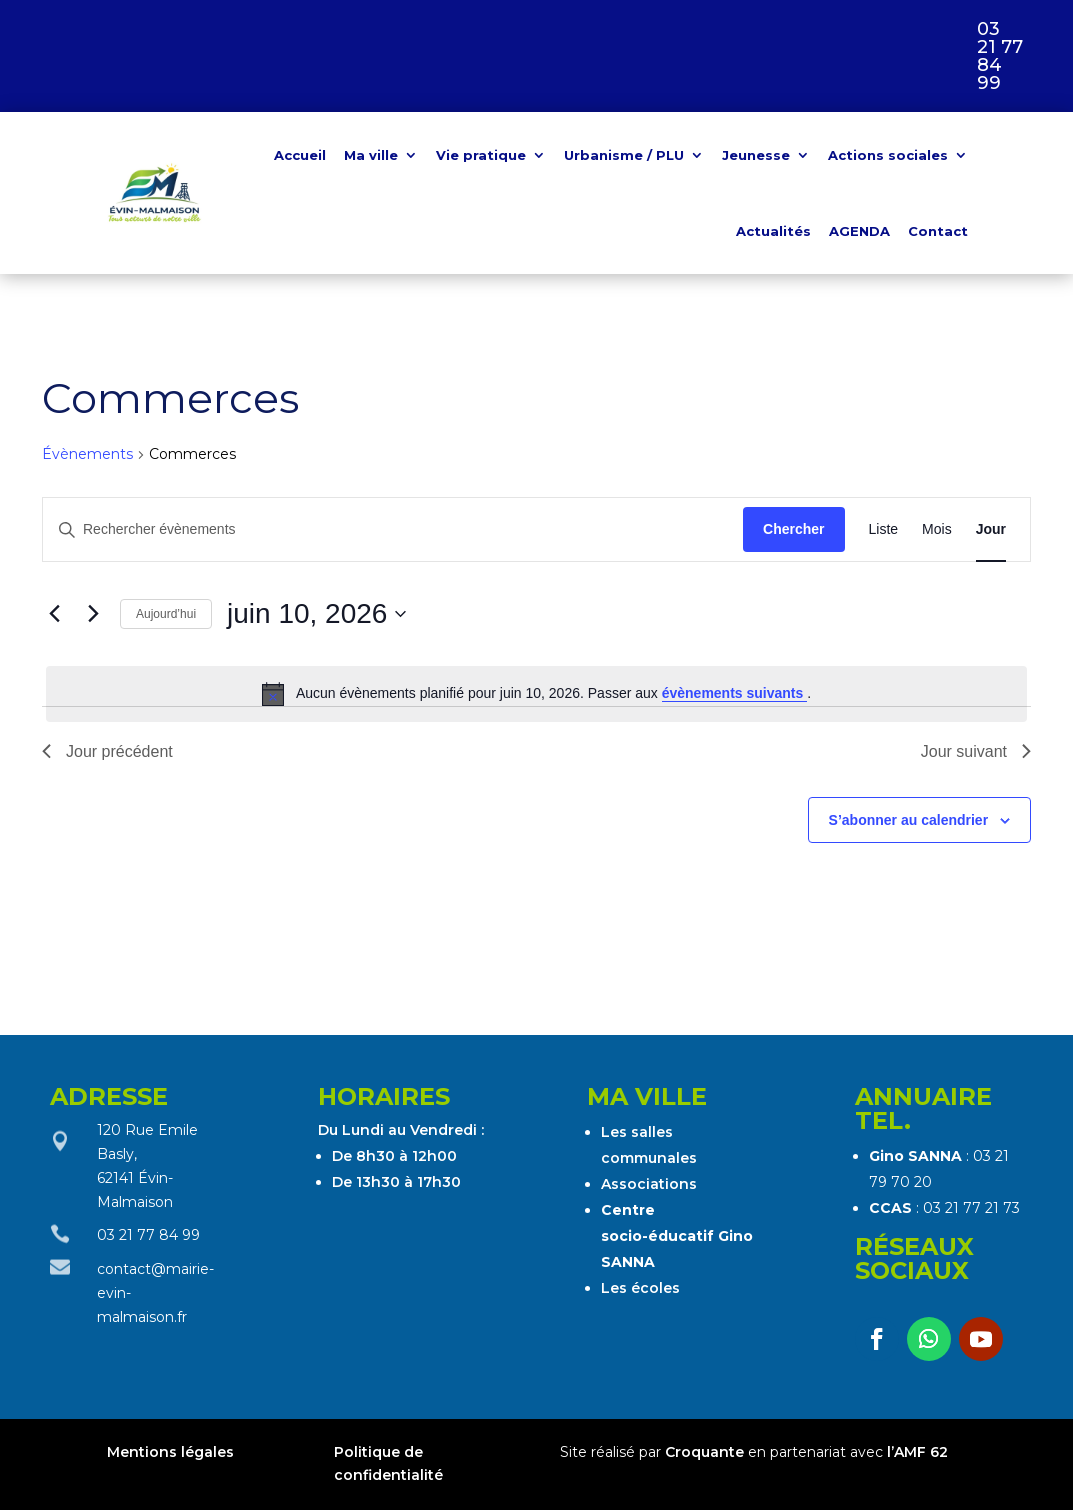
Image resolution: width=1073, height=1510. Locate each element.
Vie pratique (481, 155)
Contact (938, 231)
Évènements (87, 454)
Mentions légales (172, 1452)
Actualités (773, 231)
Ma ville (371, 155)
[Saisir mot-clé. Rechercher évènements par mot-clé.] (393, 529)
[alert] (536, 694)
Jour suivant (976, 751)
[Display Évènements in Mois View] (937, 529)
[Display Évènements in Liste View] (884, 529)
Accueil (300, 155)
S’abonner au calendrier (909, 820)
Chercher (793, 529)
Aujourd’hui (166, 614)
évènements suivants (735, 693)
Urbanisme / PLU (624, 155)
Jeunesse (756, 155)
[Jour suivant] (93, 614)
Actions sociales (888, 155)
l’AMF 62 (917, 1452)
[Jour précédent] (54, 614)
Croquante (704, 1452)
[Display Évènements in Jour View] (991, 529)
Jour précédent (107, 751)
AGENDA (859, 231)
